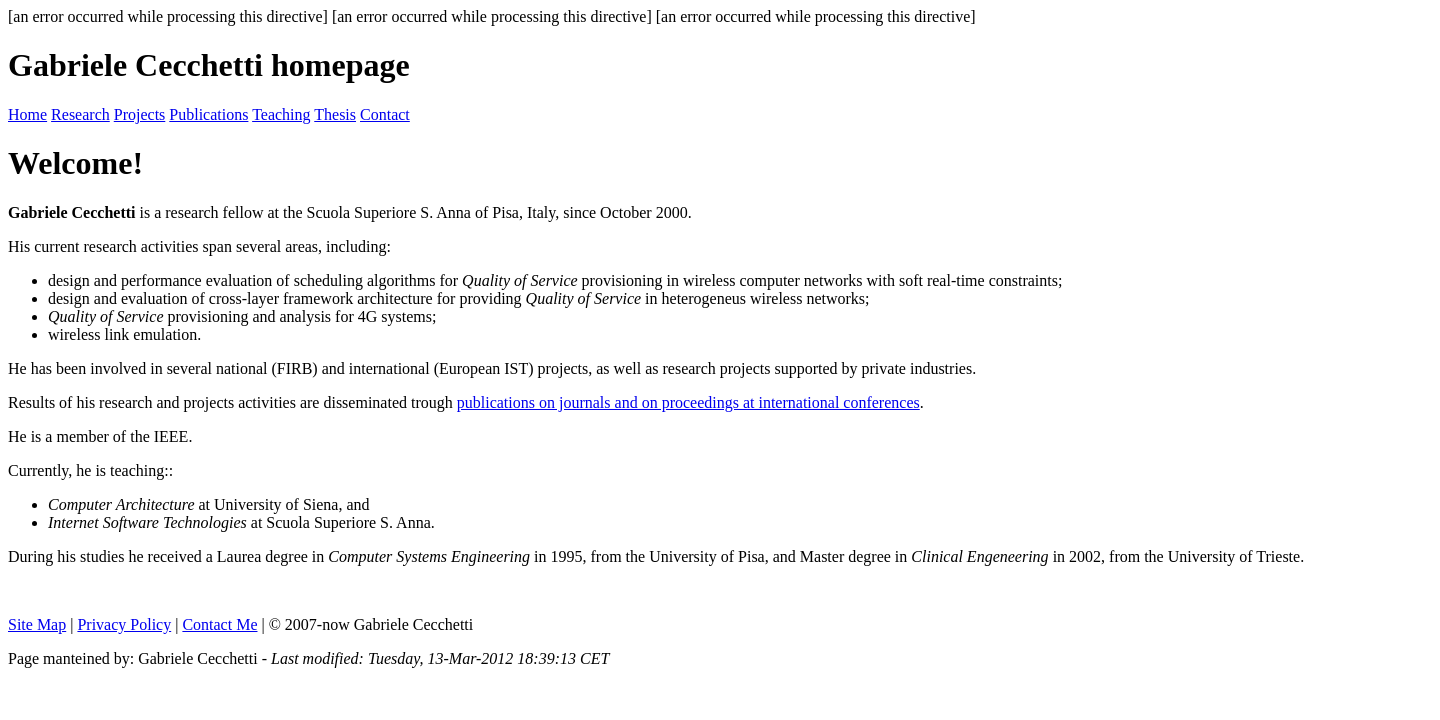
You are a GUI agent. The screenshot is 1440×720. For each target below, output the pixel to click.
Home (27, 114)
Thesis (335, 114)
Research (80, 114)
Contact (385, 114)
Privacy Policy (124, 624)
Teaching (281, 114)
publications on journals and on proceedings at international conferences (688, 402)
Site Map (37, 624)
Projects (140, 114)
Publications (208, 114)
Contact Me (219, 624)
